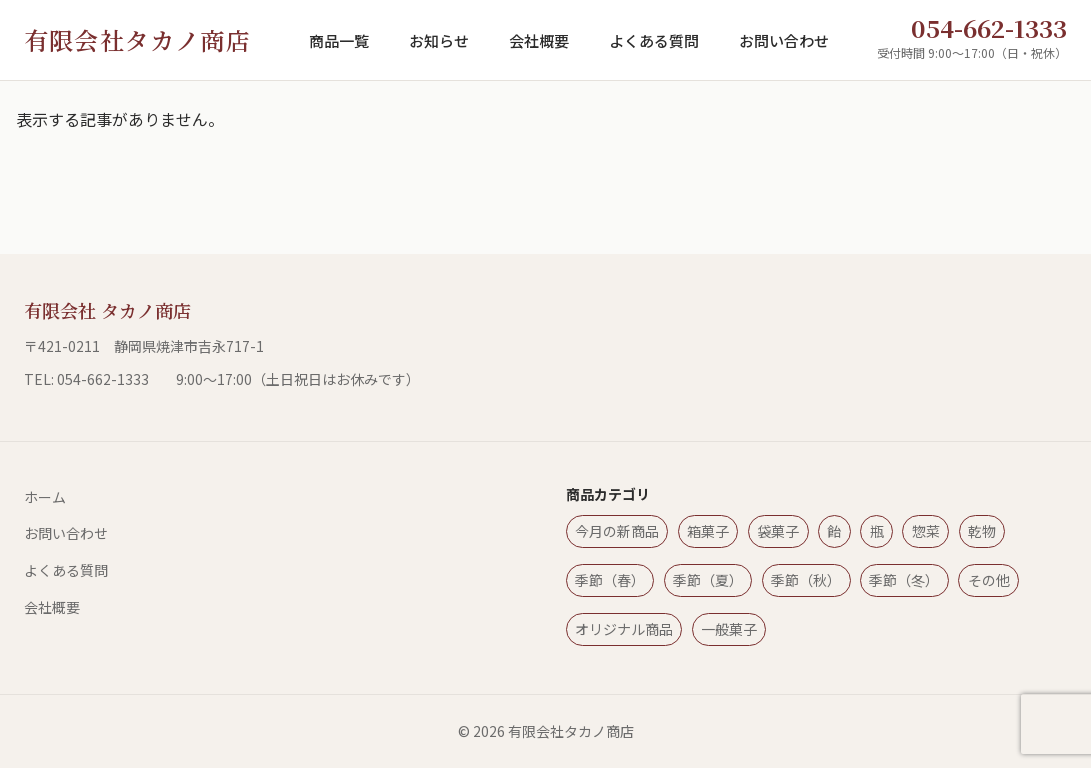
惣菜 (926, 531)
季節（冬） (904, 580)
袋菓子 (778, 531)
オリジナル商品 (624, 629)
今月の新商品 (617, 531)
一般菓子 (729, 629)
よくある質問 (654, 40)
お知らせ (439, 40)
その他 (989, 580)
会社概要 (539, 40)
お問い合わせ (784, 40)
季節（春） (610, 580)
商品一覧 (339, 40)
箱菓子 (708, 531)
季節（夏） (708, 580)
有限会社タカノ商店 (137, 39)
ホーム (45, 497)
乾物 (982, 531)
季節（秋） (806, 580)
